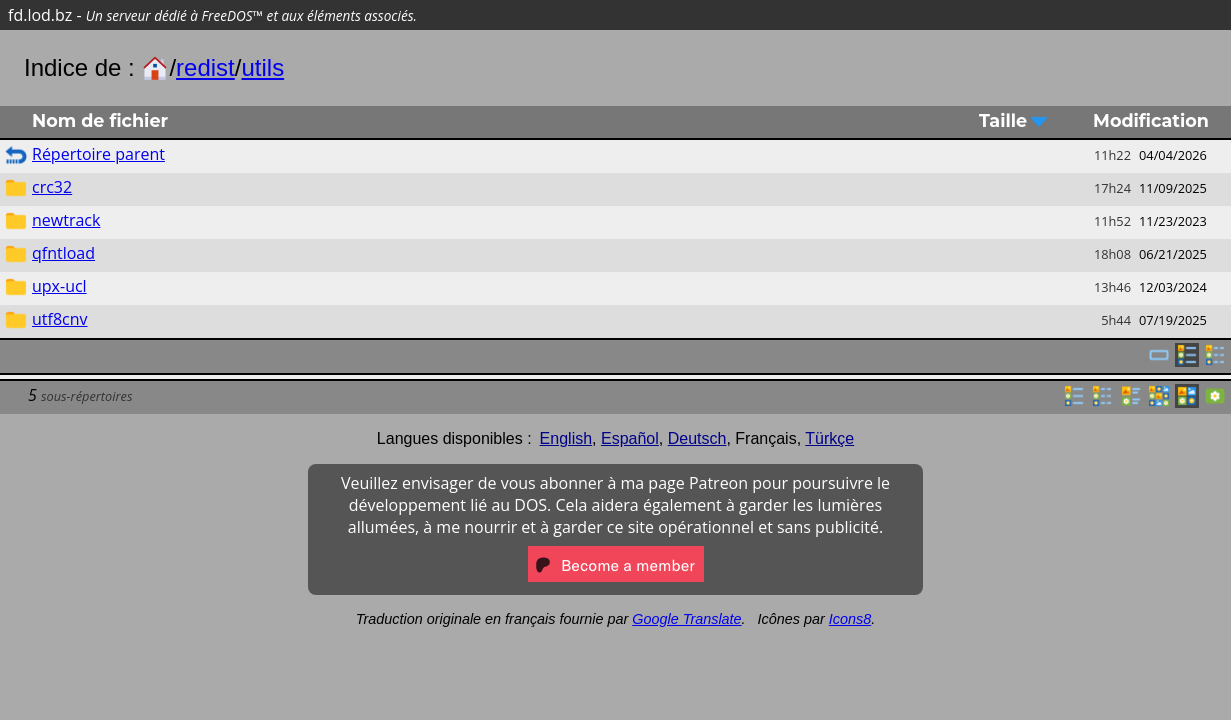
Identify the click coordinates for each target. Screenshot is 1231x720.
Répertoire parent (98, 154)
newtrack (66, 220)
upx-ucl (59, 286)
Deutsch (697, 438)
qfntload (63, 253)
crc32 (52, 187)
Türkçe (829, 438)
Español (630, 438)
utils (262, 67)
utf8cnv (60, 319)
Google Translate (686, 619)
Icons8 (850, 619)
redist (205, 67)
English (566, 438)
